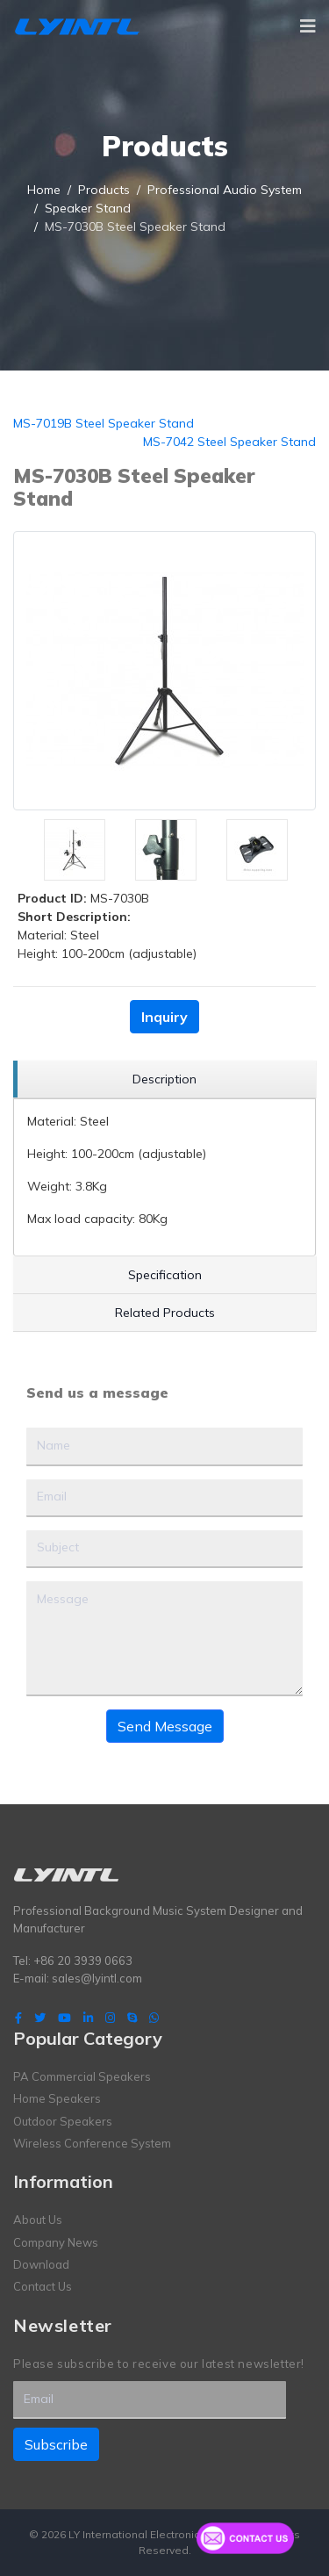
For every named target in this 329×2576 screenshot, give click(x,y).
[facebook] (18, 2018)
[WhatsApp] (154, 2018)
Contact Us (42, 2286)
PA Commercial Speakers (82, 2076)
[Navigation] (308, 26)
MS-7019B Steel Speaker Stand (103, 423)
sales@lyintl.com (97, 1978)
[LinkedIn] (88, 2018)
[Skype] (132, 2018)
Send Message (165, 1726)
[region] (164, 1079)
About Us (37, 2220)
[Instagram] (110, 2018)
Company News (55, 2242)
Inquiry (164, 1016)
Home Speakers (57, 2098)
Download (41, 2264)
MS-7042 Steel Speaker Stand (229, 442)
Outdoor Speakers (62, 2121)
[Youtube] (64, 2018)
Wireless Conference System (92, 2143)
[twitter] (40, 2018)
